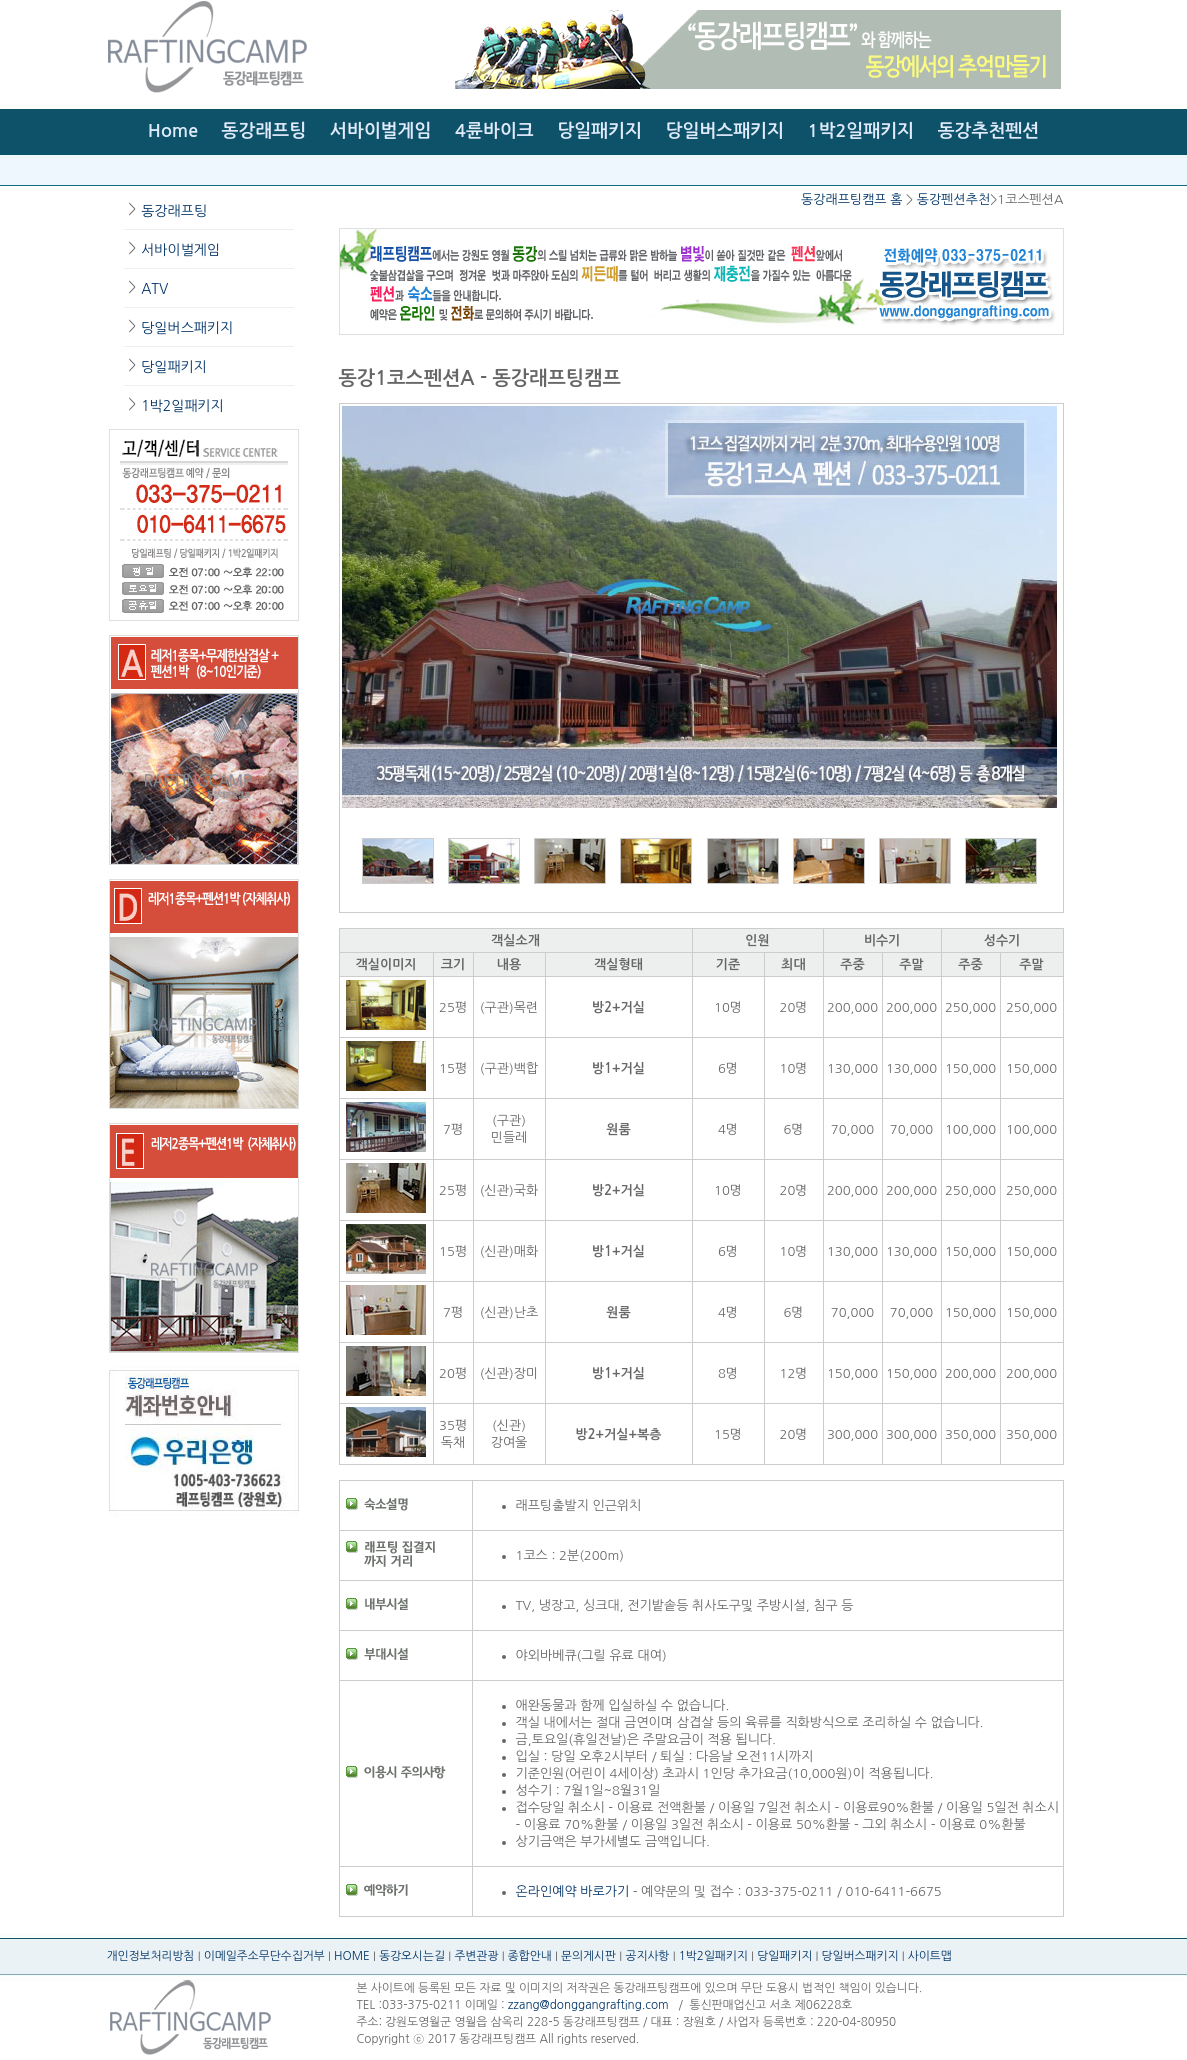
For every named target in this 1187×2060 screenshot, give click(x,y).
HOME (352, 1956)
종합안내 (530, 1956)
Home (173, 131)
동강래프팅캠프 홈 (851, 199)
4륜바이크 (494, 131)
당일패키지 (599, 131)
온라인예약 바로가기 (573, 1891)
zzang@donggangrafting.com (588, 2005)
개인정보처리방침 (151, 1956)
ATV (154, 289)
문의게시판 (588, 1956)
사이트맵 (930, 1956)
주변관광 (476, 1956)
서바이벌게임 (381, 131)
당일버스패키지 (725, 131)
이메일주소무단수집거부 (264, 1956)
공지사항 (647, 1956)
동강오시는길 (412, 1956)
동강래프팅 (264, 131)
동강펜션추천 (953, 199)
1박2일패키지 (861, 131)
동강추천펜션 (989, 131)
